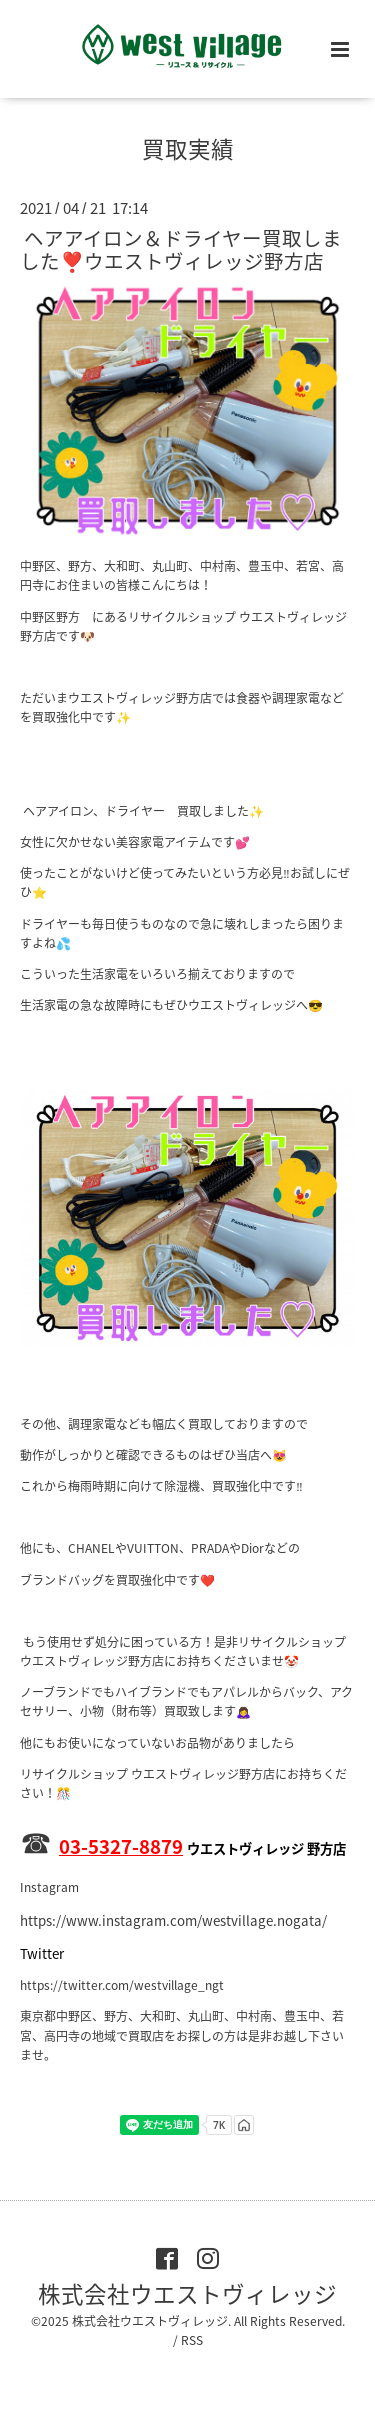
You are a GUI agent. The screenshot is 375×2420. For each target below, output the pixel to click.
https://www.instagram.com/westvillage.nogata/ (173, 1920)
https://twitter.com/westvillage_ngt (122, 1985)
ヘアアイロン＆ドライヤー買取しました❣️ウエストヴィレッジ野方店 (181, 249)
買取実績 (188, 148)
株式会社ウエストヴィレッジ (187, 2293)
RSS (192, 2340)
